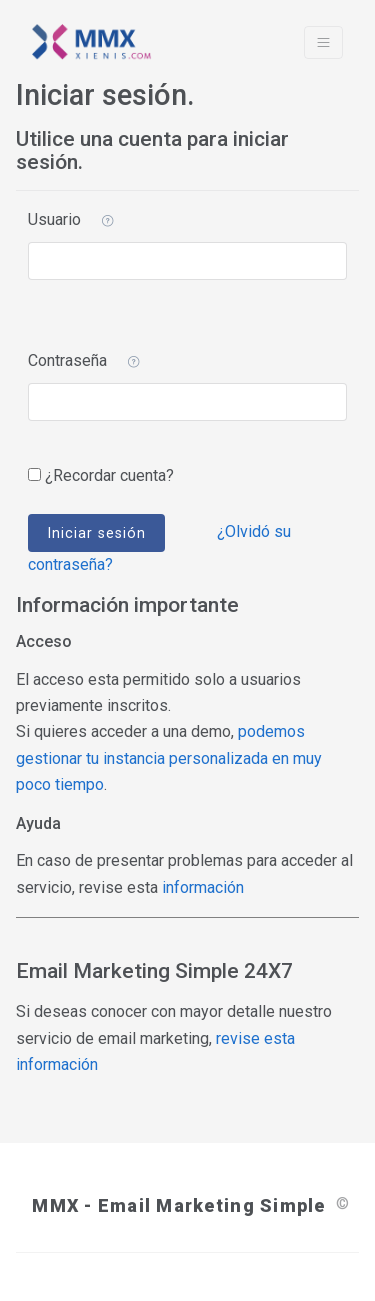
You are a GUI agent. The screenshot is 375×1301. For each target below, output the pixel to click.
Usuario (54, 219)
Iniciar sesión (96, 533)
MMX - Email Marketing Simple (178, 1205)
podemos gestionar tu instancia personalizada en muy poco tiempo (169, 758)
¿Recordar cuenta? (109, 475)
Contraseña (67, 360)
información (203, 887)
